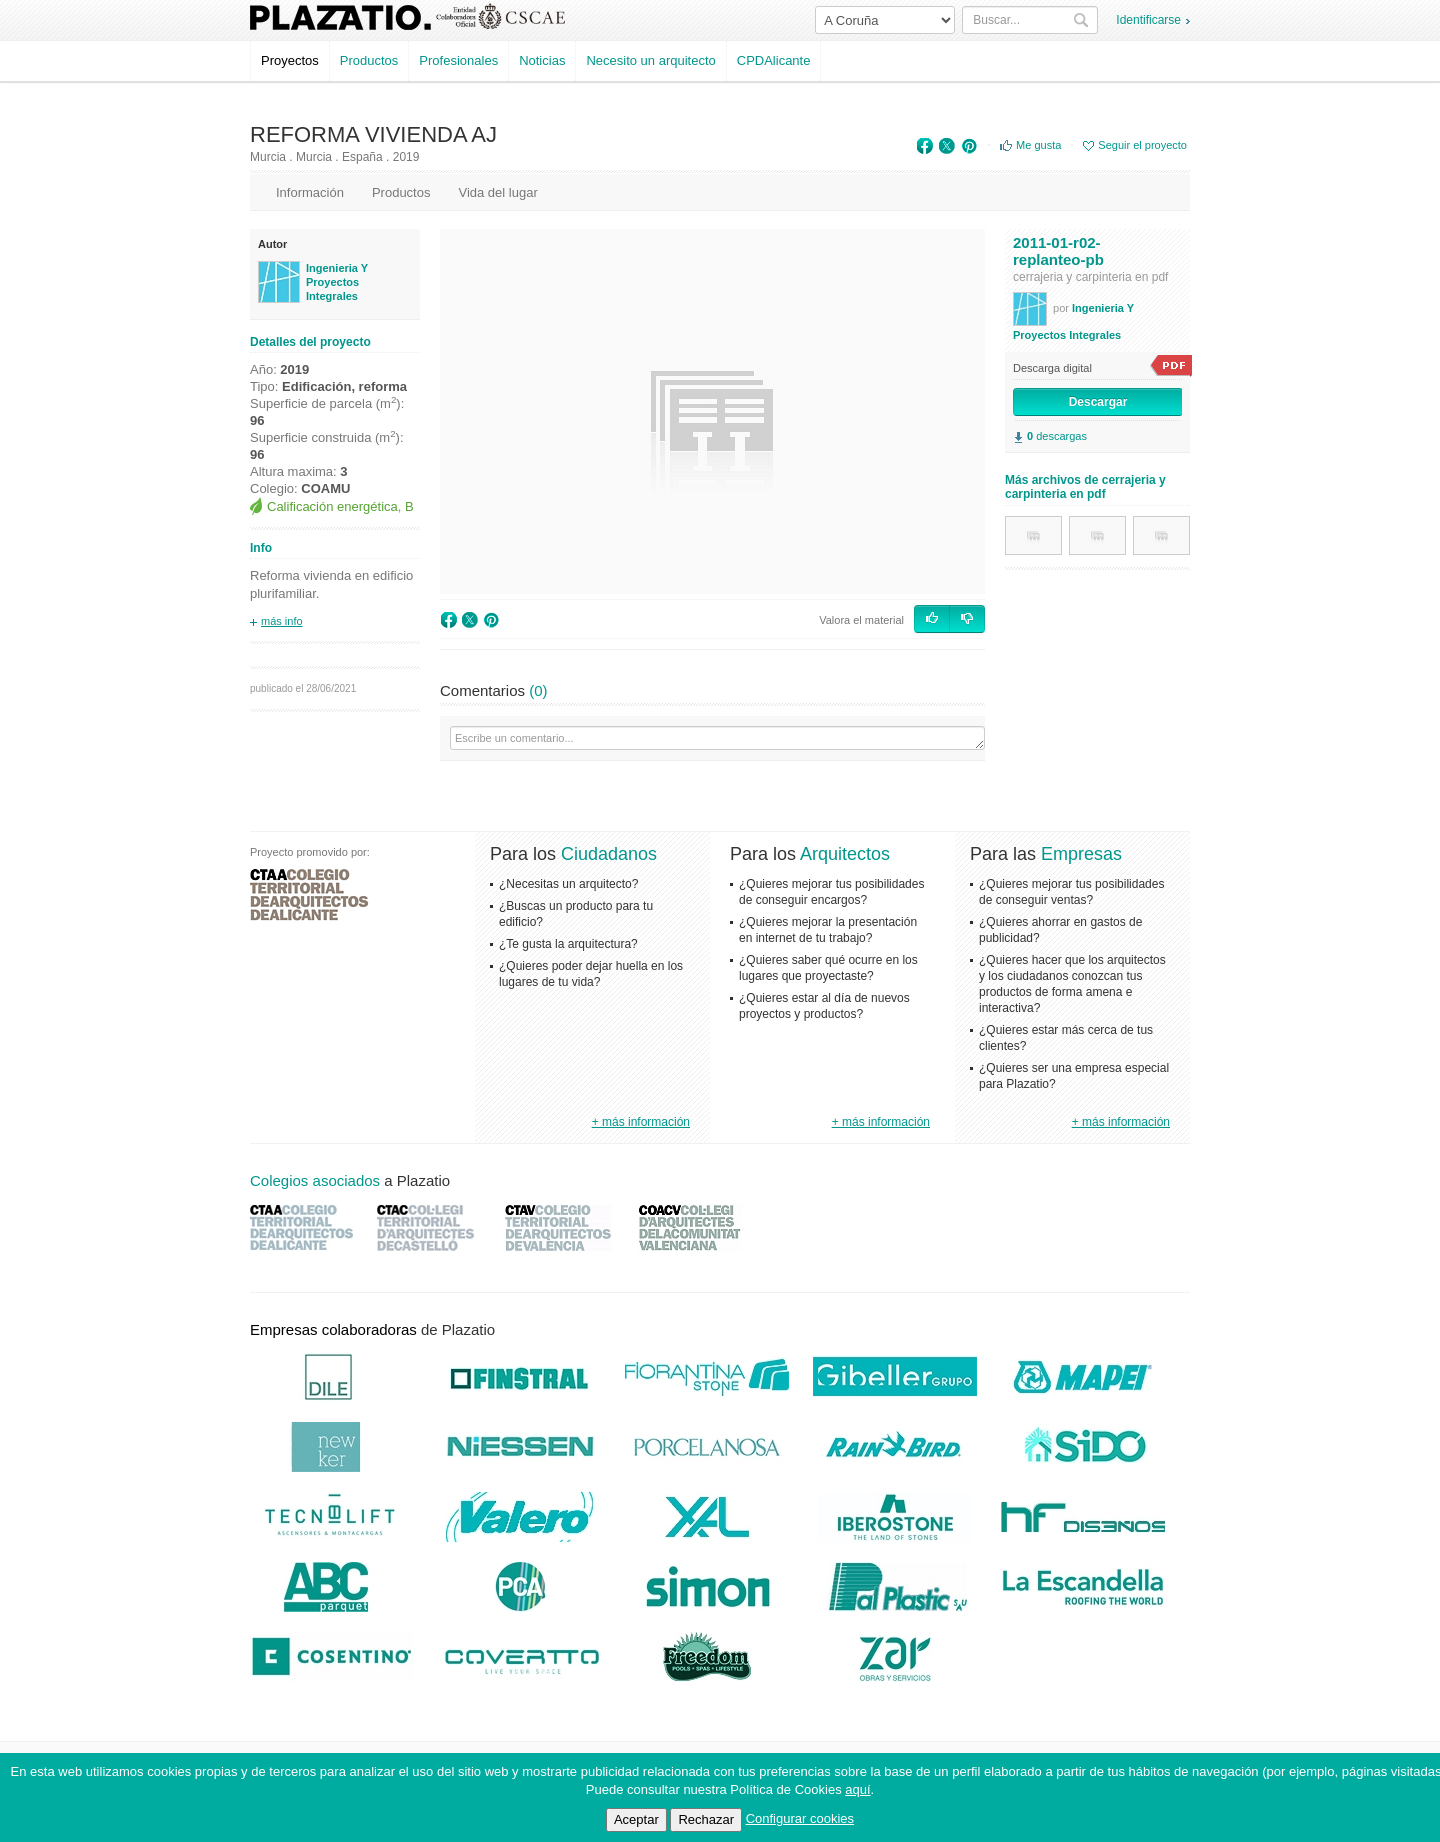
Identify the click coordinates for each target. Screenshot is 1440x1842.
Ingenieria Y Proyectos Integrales (337, 282)
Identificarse (1148, 20)
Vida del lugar (497, 192)
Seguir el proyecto (1142, 145)
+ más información (641, 1122)
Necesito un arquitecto (650, 60)
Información (310, 192)
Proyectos (290, 60)
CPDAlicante (774, 60)
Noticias (542, 60)
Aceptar (636, 1819)
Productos (369, 60)
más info (282, 621)
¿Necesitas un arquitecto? (568, 884)
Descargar (1098, 402)
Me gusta (1038, 145)
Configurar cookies (800, 1818)
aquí (857, 1789)
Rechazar (706, 1819)
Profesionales (458, 60)
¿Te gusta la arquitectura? (568, 944)
